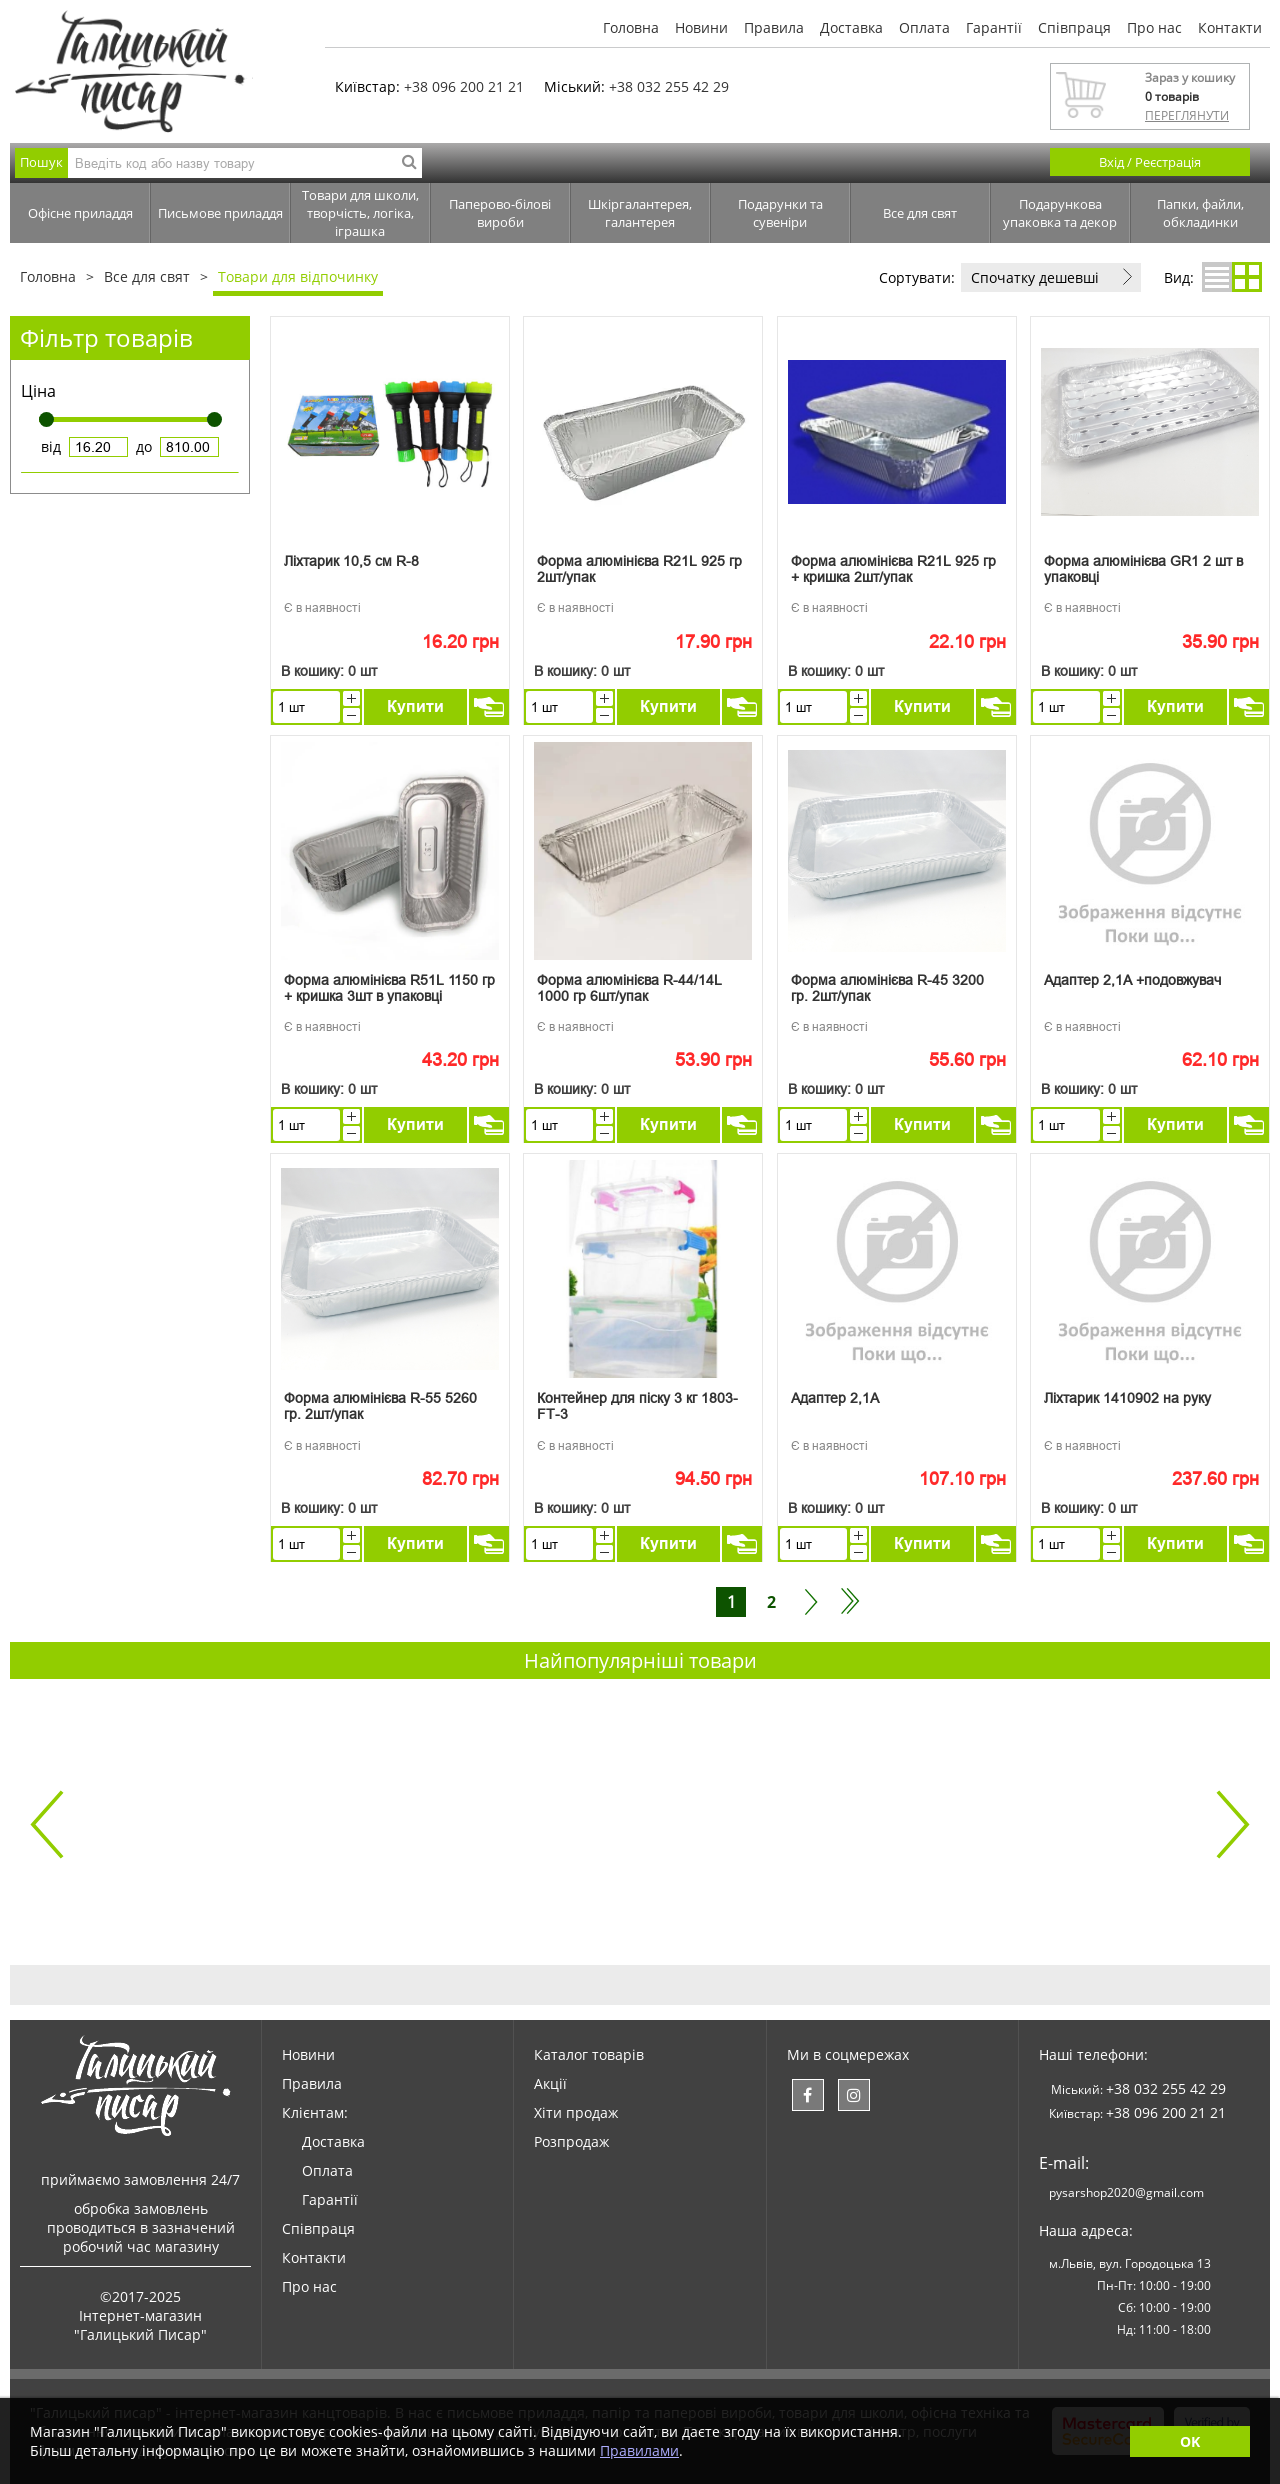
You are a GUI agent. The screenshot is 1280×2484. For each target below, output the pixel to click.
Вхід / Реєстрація (1150, 162)
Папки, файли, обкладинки (1200, 213)
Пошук (41, 162)
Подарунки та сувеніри (780, 213)
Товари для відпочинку (298, 276)
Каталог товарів (589, 2054)
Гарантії (994, 27)
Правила (774, 27)
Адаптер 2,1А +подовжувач (1132, 980)
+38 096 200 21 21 (464, 86)
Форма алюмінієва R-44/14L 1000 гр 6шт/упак (629, 988)
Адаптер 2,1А (835, 1398)
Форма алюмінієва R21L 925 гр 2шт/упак (639, 569)
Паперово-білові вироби (500, 213)
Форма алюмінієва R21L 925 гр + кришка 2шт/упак (893, 569)
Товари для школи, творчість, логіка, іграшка (360, 213)
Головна (631, 27)
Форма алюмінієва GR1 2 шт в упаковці (1143, 569)
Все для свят (920, 213)
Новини (701, 27)
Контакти (1230, 27)
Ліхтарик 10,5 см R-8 (351, 561)
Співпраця (1074, 27)
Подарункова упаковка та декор (1060, 213)
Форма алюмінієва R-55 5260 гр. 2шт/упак (380, 1406)
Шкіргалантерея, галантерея (640, 213)
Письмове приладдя (220, 213)
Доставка (851, 27)
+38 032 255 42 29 (669, 86)
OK (1190, 2441)
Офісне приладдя (80, 213)
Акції (550, 2083)
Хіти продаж (576, 2112)
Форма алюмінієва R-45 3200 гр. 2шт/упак (887, 988)
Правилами (639, 2450)
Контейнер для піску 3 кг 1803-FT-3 (637, 1406)
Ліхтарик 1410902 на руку (1127, 1398)
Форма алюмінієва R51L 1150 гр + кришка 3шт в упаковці (389, 988)
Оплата (924, 27)
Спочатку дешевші (1035, 277)
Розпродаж (571, 2141)
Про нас (1154, 27)
